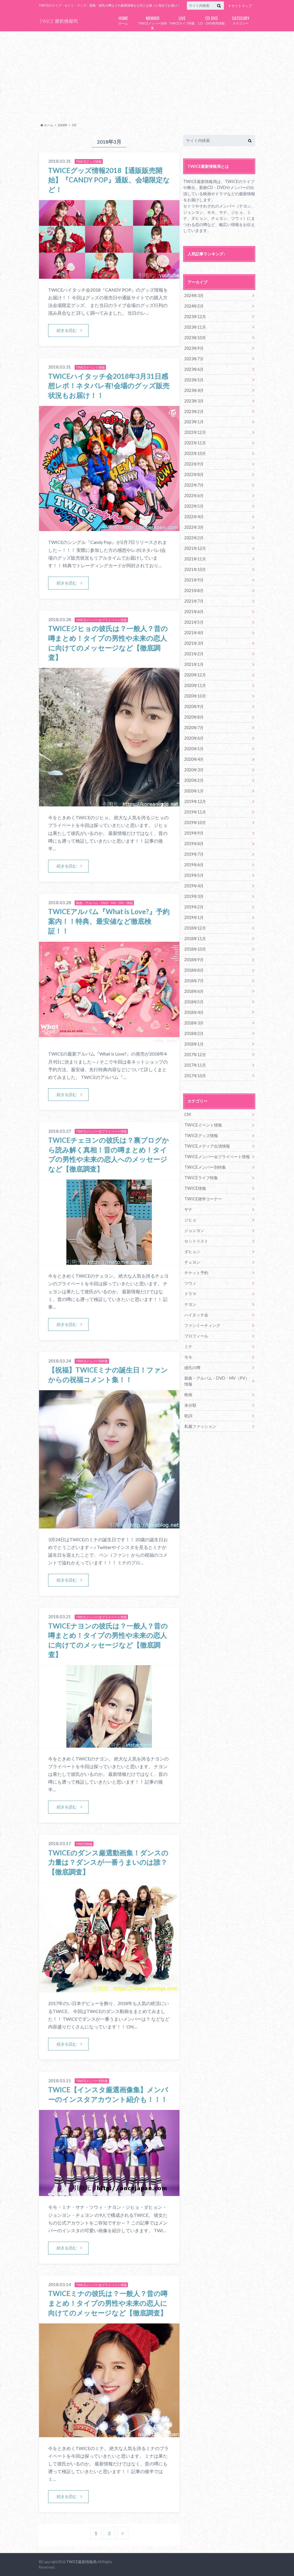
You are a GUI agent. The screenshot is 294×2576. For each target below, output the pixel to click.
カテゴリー (240, 20)
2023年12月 (195, 316)
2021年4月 (194, 632)
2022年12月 (195, 432)
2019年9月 (194, 833)
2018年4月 (194, 1012)
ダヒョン (192, 1251)
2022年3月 (194, 527)
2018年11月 (195, 938)
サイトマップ (241, 6)
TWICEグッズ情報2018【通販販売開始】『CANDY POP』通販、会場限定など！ (109, 180)
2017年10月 (195, 1075)
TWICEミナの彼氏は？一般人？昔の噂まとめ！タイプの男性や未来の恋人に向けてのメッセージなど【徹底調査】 (108, 2303)
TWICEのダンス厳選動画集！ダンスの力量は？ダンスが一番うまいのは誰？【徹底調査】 (108, 1862)
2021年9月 (194, 580)
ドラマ (190, 1293)
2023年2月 (194, 411)
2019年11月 (195, 812)
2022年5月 (194, 506)
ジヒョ (190, 1219)
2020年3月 (194, 769)
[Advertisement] (147, 75)
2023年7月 (194, 358)
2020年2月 (194, 780)
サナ (188, 1209)
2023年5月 (194, 379)
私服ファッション (200, 1426)
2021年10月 (195, 569)
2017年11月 (195, 1065)
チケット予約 (196, 1272)
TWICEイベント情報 (203, 1125)
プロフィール (196, 1335)
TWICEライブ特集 (182, 20)
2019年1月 (194, 917)
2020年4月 (194, 759)
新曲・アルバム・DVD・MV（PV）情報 (216, 1381)
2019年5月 (194, 875)
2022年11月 (195, 442)
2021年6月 (194, 611)
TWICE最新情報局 (81, 2561)
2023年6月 (194, 369)
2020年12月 (195, 674)
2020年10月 (195, 696)
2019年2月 (194, 906)
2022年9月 (194, 463)
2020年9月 (194, 706)
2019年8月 (194, 843)
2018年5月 (194, 1001)
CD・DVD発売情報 (211, 20)
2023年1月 (194, 421)
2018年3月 (194, 1022)
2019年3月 (194, 896)
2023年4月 (194, 390)
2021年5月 (194, 622)
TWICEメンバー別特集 (152, 22)
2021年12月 (195, 548)
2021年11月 (195, 558)
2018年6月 (194, 991)
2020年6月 (194, 738)
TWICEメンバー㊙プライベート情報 (217, 1156)
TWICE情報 (195, 1188)
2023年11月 (195, 327)
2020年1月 (194, 790)
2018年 (63, 125)
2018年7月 (194, 980)
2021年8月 (194, 590)
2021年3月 (194, 643)
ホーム (123, 20)
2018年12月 (195, 928)
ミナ (188, 1346)
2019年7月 (194, 854)
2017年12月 (195, 1054)
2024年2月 (194, 306)
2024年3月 (194, 295)
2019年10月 (195, 822)
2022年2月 (194, 537)
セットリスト (196, 1241)
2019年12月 (195, 801)
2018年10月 (195, 949)
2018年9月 (194, 959)
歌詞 (188, 1415)
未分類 (190, 1405)
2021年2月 (194, 653)
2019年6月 (194, 864)
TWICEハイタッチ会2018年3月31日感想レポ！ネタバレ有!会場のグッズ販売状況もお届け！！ (109, 385)
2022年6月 (194, 495)
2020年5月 (194, 748)
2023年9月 (194, 348)
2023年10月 (195, 337)
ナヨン (190, 1304)
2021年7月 (194, 601)
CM (187, 1114)
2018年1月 (194, 1044)
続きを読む (67, 330)
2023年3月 (194, 401)
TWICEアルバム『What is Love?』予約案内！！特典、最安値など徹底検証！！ (109, 921)
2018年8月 (194, 970)
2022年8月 (194, 474)
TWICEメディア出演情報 (207, 1146)
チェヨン (192, 1262)
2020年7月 (194, 727)
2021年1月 (194, 664)
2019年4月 (194, 885)
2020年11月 (195, 685)
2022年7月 (194, 485)
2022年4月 (194, 516)
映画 (188, 1394)
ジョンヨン (194, 1230)
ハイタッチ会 (196, 1314)
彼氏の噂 (192, 1367)
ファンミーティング (202, 1325)
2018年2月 (194, 1033)
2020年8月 (194, 717)
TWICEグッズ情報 (201, 1135)
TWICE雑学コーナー (203, 1198)
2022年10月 (195, 453)
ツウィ (190, 1283)
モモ (188, 1357)
